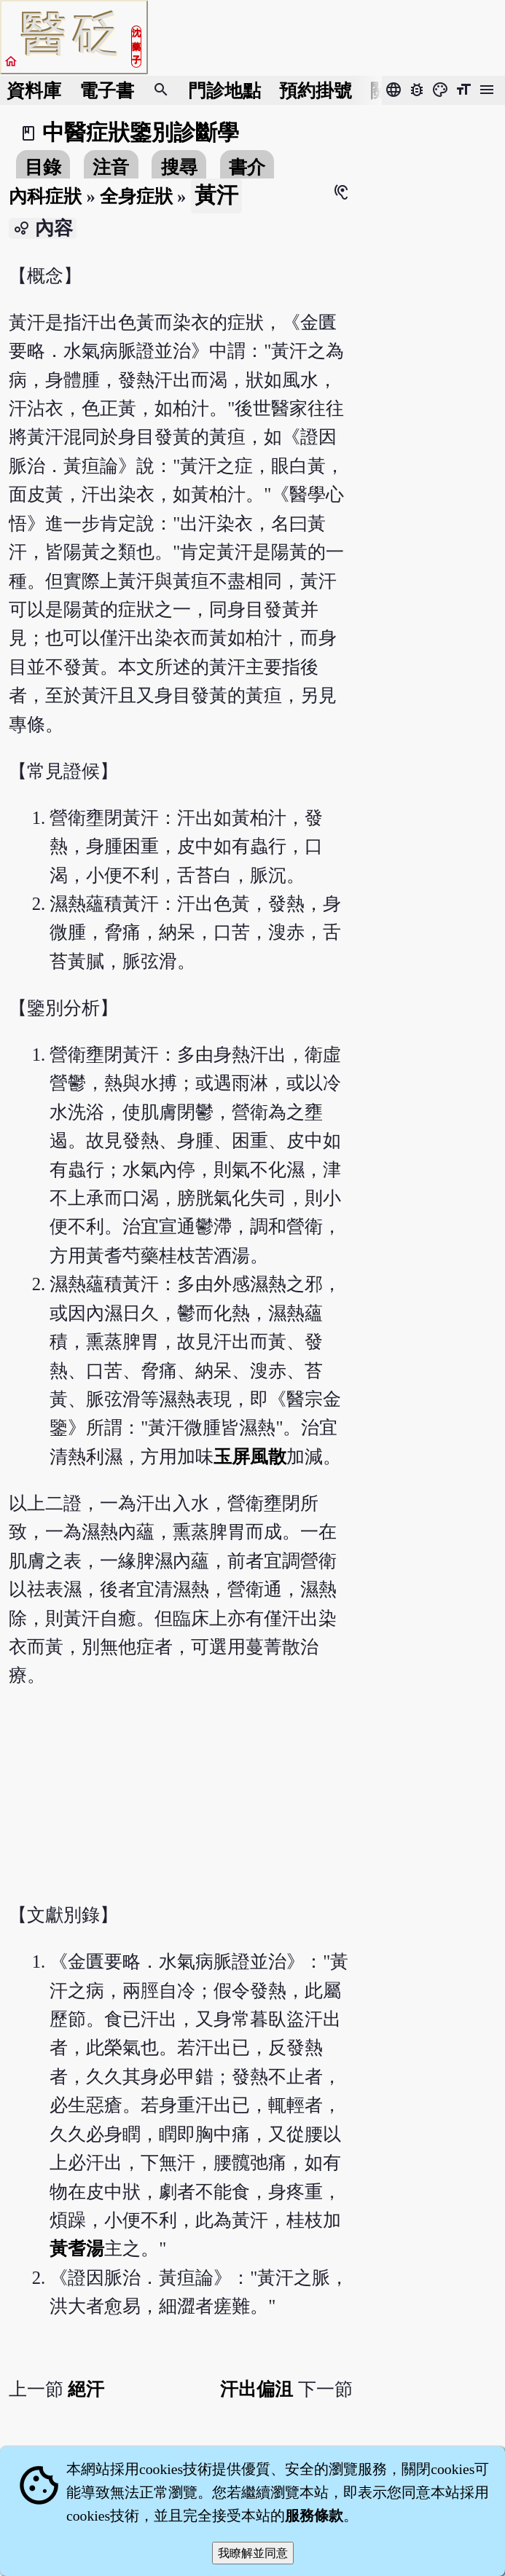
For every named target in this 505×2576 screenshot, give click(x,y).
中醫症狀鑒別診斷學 (140, 132)
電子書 (106, 91)
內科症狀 (45, 196)
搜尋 (179, 167)
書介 (247, 167)
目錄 (43, 167)
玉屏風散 (250, 1456)
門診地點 (224, 91)
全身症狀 (136, 196)
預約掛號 (315, 91)
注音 (111, 167)
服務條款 (314, 2516)
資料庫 (34, 91)
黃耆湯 (77, 2248)
